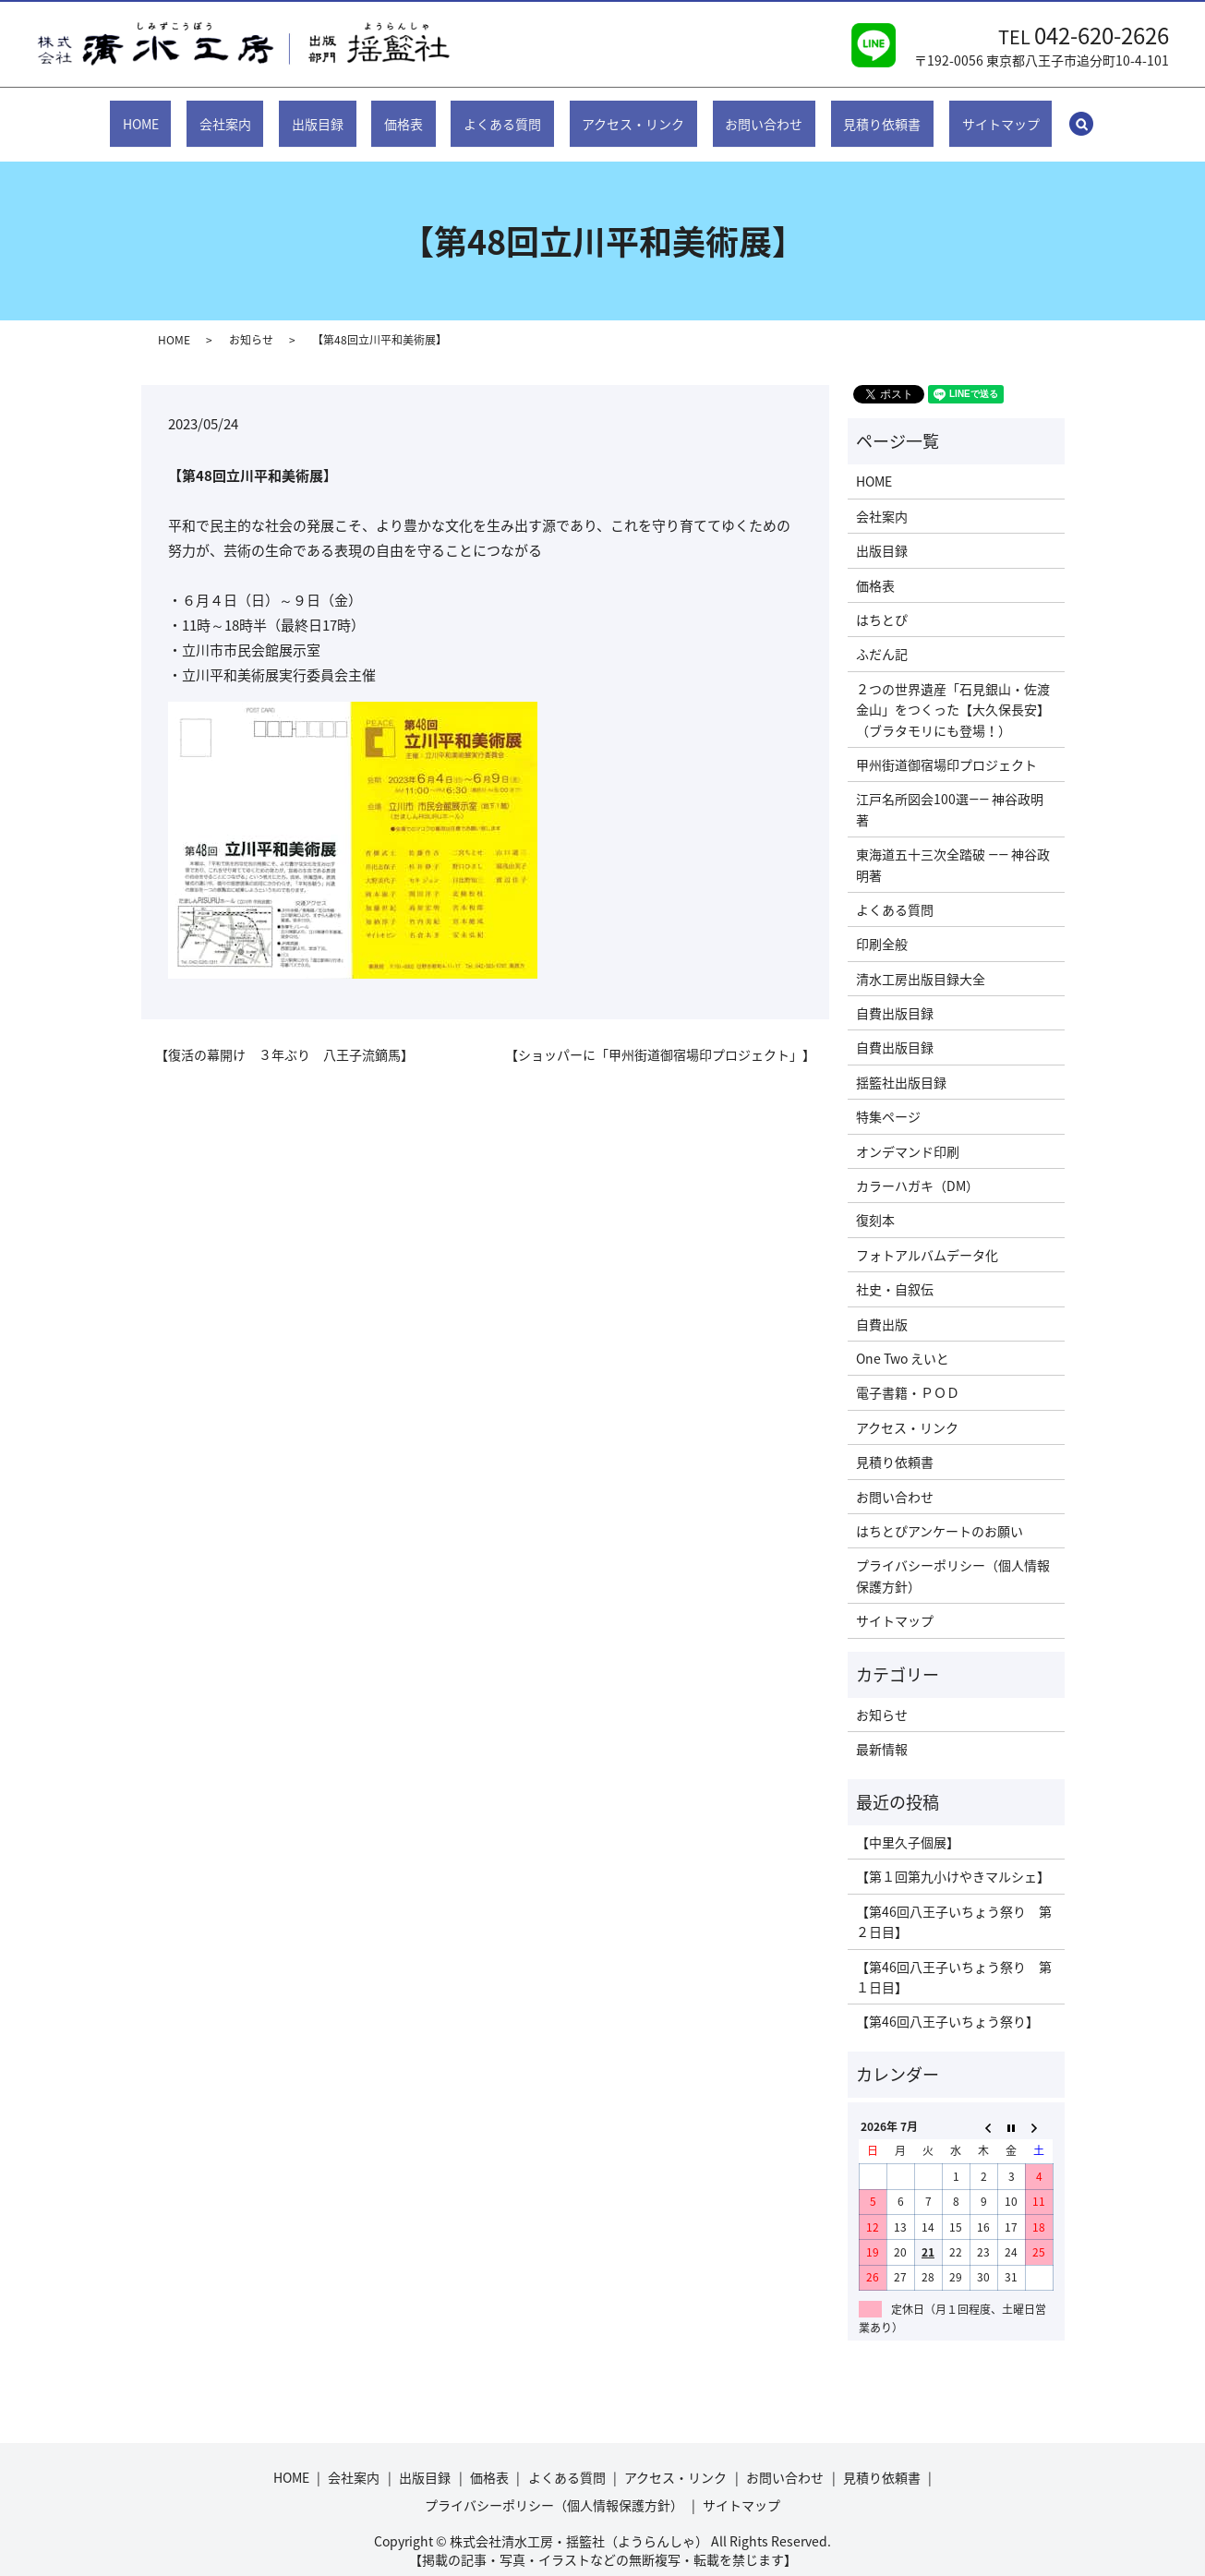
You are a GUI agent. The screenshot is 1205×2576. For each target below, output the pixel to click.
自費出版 (882, 1305)
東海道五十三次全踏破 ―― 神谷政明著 (953, 846)
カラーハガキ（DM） (917, 1168)
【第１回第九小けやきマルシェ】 (953, 1858)
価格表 (418, 113)
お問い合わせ (734, 113)
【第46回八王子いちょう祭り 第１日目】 (954, 1958)
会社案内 (269, 113)
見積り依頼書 (837, 113)
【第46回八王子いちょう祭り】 (947, 2003)
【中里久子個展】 (907, 1824)
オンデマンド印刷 (907, 1133)
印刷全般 (882, 926)
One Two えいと (902, 1340)
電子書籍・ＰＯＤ (907, 1375)
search (1026, 114)
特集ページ (888, 1098)
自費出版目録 (895, 995)
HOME (200, 113)
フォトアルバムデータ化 (927, 1237)
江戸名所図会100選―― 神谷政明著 (949, 791)
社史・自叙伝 (895, 1271)
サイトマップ (941, 113)
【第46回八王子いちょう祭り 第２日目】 (954, 1903)
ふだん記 (882, 636)
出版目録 (347, 113)
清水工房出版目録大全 (920, 961)
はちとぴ (882, 602)
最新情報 (882, 1731)
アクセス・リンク (618, 113)
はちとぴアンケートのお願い (939, 1513)
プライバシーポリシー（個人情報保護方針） (953, 1557)
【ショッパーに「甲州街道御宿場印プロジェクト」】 (660, 1037)
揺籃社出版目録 (901, 1064)
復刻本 (875, 1202)
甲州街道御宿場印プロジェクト (946, 747)
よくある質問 (502, 113)
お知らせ (251, 322)
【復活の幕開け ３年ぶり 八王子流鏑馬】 (284, 1037)
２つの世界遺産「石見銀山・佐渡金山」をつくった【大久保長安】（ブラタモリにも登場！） (953, 692)
